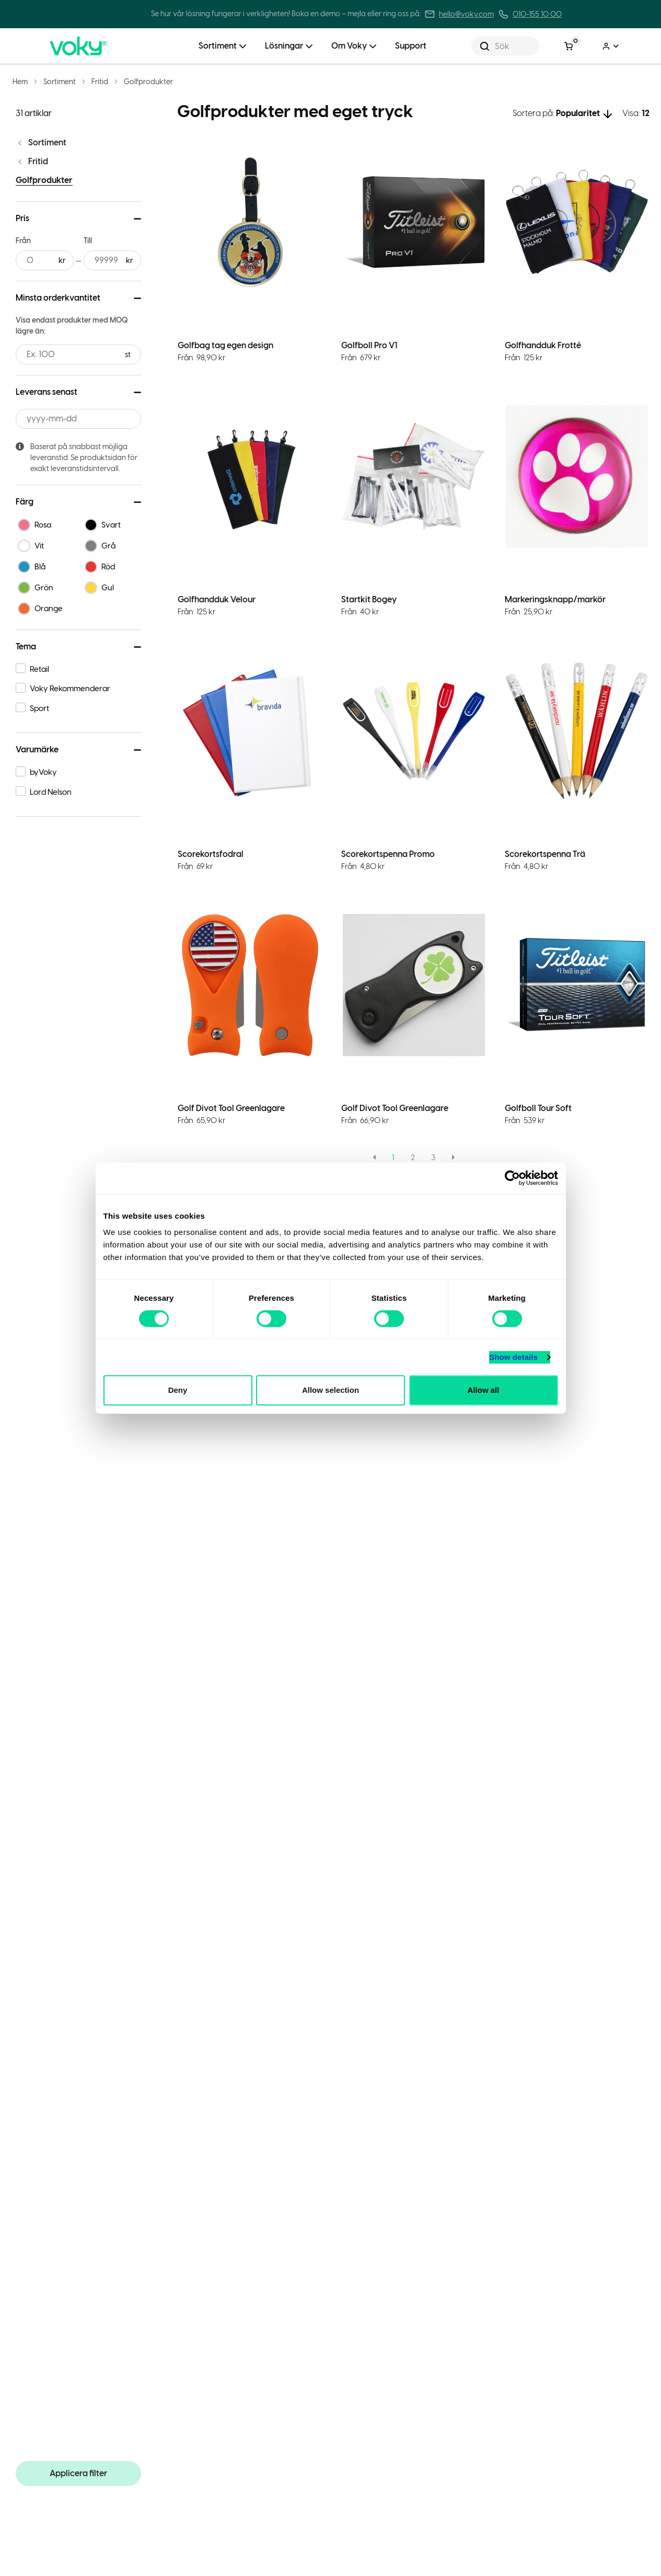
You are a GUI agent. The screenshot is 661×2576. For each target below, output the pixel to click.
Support (410, 46)
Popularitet (578, 113)
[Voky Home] (97, 46)
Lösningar (284, 46)
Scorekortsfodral (210, 854)
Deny (178, 1390)
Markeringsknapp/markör (555, 599)
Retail (39, 669)
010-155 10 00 (537, 14)
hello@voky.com (466, 14)
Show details (513, 1357)
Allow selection (330, 1390)
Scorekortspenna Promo (388, 854)
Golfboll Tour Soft (538, 1108)
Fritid (99, 81)
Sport (39, 708)
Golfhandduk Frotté (543, 345)
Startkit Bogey (369, 599)
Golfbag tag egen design (225, 345)
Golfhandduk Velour (217, 599)
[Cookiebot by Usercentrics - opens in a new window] (512, 1178)
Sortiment (218, 46)
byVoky (43, 772)
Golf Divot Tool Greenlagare (231, 1108)
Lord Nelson (51, 792)
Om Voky (349, 46)
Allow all (484, 1390)
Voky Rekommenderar (70, 688)
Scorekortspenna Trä (545, 854)
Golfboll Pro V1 (369, 345)
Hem (20, 81)
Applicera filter (78, 2473)
